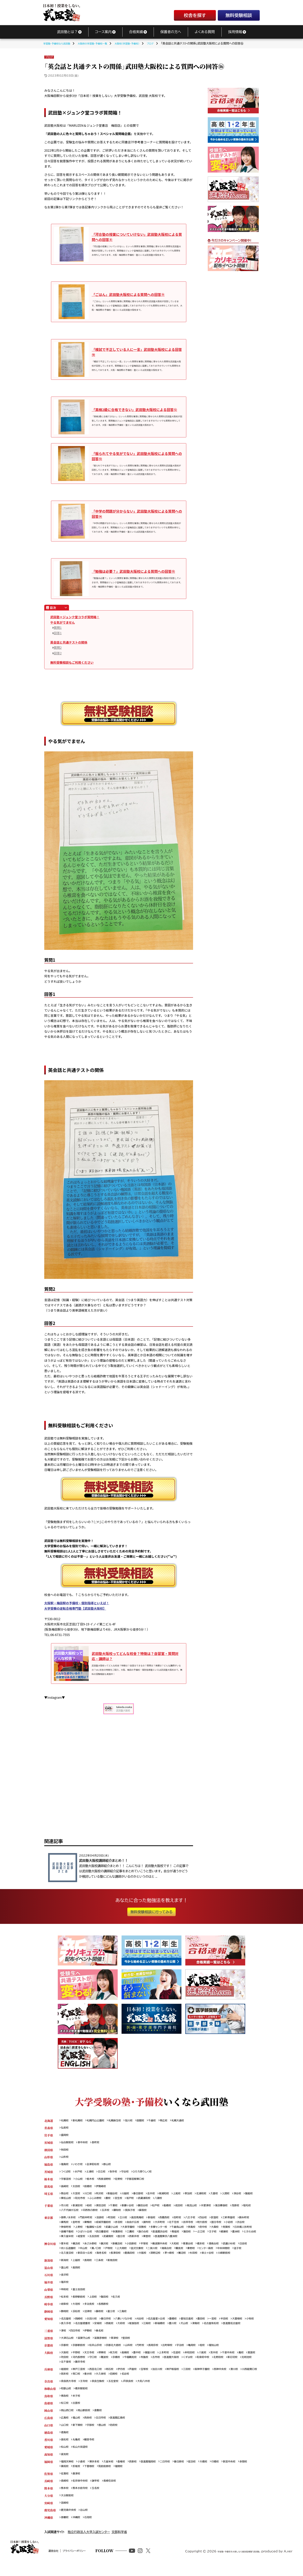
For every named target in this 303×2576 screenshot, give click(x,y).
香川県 (48, 2447)
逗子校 (84, 2238)
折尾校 (91, 2475)
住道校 (190, 2354)
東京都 (48, 2195)
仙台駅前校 (68, 2115)
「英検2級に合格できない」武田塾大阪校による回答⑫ (133, 396)
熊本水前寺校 (83, 2498)
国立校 (214, 2215)
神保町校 (93, 2205)
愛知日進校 (203, 2313)
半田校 (244, 2313)
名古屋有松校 (70, 2323)
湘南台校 (192, 2233)
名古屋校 (67, 2313)
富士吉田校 (81, 2282)
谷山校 (87, 2521)
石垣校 (91, 2529)
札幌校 (65, 2092)
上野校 (107, 2205)
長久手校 (95, 2318)
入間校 (244, 2169)
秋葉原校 (176, 2210)
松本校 (65, 2290)
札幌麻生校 (121, 2092)
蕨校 (140, 2174)
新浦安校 (80, 2182)
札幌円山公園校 (100, 2092)
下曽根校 (105, 2475)
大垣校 (78, 2297)
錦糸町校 (67, 2200)
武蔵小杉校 (249, 2228)
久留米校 (114, 2470)
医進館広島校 (124, 2423)
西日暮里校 (158, 2210)
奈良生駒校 (103, 2385)
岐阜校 (65, 2297)
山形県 (48, 2131)
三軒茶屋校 (249, 2195)
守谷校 (132, 2146)
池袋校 (105, 2195)
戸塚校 (127, 2233)
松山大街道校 (83, 2454)
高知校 (65, 2462)
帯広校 (176, 2092)
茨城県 (48, 2146)
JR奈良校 (136, 2385)
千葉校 (120, 2182)
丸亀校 (78, 2447)
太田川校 (95, 2313)
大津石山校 (68, 2338)
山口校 (65, 2431)
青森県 (48, 2100)
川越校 (133, 2169)
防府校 (120, 2431)
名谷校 (167, 2377)
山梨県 (48, 2282)
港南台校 (232, 2228)
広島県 (48, 2424)
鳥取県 (48, 2401)
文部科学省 (119, 2544)
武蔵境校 (200, 2215)
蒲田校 (65, 2215)
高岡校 (78, 2259)
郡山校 (112, 2138)
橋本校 (217, 2228)
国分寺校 (251, 2200)
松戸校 (167, 2182)
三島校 (129, 2305)
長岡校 (91, 2251)
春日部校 (147, 2169)
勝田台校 (153, 2182)
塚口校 (113, 2377)
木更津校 (223, 2182)
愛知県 (48, 2313)
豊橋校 (187, 2313)
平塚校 (154, 2228)
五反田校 (184, 2215)
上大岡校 (142, 2233)
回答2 (58, 628)
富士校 (117, 2305)
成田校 (192, 2182)
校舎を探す (195, 15)
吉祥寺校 (219, 2200)
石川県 (48, 2267)
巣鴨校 (107, 2200)
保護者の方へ (170, 31)
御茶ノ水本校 (69, 2195)
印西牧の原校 (120, 2187)
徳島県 (48, 2439)
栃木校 (94, 2154)
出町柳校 (180, 2346)
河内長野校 (104, 2359)
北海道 (48, 2092)
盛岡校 (65, 2107)
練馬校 (81, 2200)
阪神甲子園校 (219, 2372)
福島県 (48, 2138)
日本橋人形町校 (97, 2210)
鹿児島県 (50, 2522)
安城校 (131, 2318)
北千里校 (114, 2364)
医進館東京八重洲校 (74, 2220)
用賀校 (78, 2210)
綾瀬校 (107, 2215)
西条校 (91, 2423)
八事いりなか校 (131, 2313)
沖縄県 (48, 2529)
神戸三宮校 (81, 2372)
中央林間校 (68, 2238)
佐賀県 (48, 2483)
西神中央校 (239, 2372)
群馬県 (48, 2162)
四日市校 (77, 2331)
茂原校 (65, 2187)
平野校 (78, 2354)
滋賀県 (48, 2339)
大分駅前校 (68, 2506)
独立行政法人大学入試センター (89, 2544)
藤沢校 (110, 2228)
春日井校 (111, 2313)
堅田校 (134, 2338)
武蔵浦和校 (180, 2174)
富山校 (65, 2259)
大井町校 (188, 2200)
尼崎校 (154, 2377)
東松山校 (93, 2174)
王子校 (94, 2215)
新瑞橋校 (201, 2318)
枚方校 (120, 2354)
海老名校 (139, 2238)
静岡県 (48, 2305)
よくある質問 (205, 31)
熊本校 (65, 2498)
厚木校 (65, 2228)
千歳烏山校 (218, 2205)
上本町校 (176, 2354)
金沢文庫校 (159, 2233)
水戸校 (80, 2146)
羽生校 (151, 2174)
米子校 (78, 2400)
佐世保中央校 (83, 2491)
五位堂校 (120, 2385)
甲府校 (65, 2282)
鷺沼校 (228, 2238)
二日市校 (178, 2470)
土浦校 (93, 2146)
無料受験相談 (239, 15)
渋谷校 (78, 2205)
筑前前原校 (123, 2475)
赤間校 (65, 2475)
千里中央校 (247, 2354)
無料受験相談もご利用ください (72, 637)
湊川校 (65, 2377)
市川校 (65, 2182)
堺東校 (107, 2354)
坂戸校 (164, 2174)
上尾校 (190, 2169)
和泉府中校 (243, 2359)
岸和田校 (205, 2354)
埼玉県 (48, 2169)
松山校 (65, 2454)
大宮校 (78, 2169)
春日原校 (193, 2470)
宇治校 (195, 2346)
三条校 (104, 2251)
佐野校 (125, 2154)
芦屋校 (141, 2372)
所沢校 (104, 2169)
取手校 (119, 2146)
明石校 (115, 2372)
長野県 (48, 2290)
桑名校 (104, 2331)
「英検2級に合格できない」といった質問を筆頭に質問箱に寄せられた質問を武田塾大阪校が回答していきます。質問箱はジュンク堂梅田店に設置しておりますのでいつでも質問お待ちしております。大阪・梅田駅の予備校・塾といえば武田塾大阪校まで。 (137, 408)
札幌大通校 (192, 2092)
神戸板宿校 (186, 2372)
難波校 (133, 2359)
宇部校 (94, 2431)
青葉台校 (203, 2228)
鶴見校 (207, 2233)
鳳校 (64, 2359)
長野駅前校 (81, 2290)
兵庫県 (48, 2372)
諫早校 (100, 2491)
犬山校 (227, 2318)
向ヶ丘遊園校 (82, 2233)
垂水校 (125, 2377)
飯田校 (110, 2290)
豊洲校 (120, 2215)
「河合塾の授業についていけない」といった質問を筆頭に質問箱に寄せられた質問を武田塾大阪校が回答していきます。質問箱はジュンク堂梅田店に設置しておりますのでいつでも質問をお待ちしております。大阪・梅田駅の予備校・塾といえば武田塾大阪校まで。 (137, 248)
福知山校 (232, 2346)
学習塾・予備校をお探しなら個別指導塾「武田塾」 (227, 2569)
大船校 (184, 2238)
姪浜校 (207, 2470)
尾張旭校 (172, 2318)
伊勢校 (91, 2331)
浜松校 (78, 2305)
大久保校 (140, 2377)
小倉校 (84, 2470)
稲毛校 (78, 2187)
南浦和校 (176, 2169)
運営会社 (67, 2570)
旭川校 (137, 2092)
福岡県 (48, 2470)
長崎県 (48, 2491)
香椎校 (128, 2470)
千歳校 (163, 2092)
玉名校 (100, 2498)
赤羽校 (141, 2200)
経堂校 (170, 2215)
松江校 (65, 2408)
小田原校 (140, 2228)
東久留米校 (154, 2215)
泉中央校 (86, 2115)
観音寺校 (93, 2447)
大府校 (157, 2318)
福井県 (48, 2275)
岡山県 (48, 2416)
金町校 (94, 2200)
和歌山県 (50, 2393)
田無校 (178, 2205)
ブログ (49, 57)
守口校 (120, 2359)
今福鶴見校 (161, 2359)
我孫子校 (165, 2187)
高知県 (48, 2463)
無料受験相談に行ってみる (151, 1883)
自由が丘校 (157, 2200)
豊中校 (145, 2354)
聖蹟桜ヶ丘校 (124, 2205)
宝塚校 (154, 2372)
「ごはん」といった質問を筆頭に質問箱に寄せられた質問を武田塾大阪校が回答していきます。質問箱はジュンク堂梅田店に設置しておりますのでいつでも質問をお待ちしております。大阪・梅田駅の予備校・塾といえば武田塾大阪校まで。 (137, 300)
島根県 (48, 2408)
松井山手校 (100, 2346)
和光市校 (108, 2174)
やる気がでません (62, 597)
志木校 (161, 2169)
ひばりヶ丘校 (138, 2210)
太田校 (78, 2161)
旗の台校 (204, 2210)
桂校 (219, 2346)
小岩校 (65, 2205)
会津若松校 (97, 2138)
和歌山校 (67, 2392)
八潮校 (195, 2174)
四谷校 (220, 2195)
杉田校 (241, 2238)
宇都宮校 (67, 2154)
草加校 (203, 2169)
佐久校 (122, 2290)
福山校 (78, 2423)
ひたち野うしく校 (152, 2146)
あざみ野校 (94, 2228)
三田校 (202, 2372)
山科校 (137, 2346)
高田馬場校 (147, 2195)
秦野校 (219, 2233)
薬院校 (78, 2475)
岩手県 (48, 2108)
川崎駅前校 (86, 2243)
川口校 (91, 2169)
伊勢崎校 (105, 2161)
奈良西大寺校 (70, 2385)
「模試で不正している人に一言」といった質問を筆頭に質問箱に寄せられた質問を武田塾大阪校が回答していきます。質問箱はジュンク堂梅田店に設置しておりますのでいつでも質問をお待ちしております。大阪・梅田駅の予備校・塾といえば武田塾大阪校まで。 (137, 357)
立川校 (131, 2195)
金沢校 (65, 2267)
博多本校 (99, 2470)
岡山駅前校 (87, 2416)
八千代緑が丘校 (97, 2187)
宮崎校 (65, 2514)
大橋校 (220, 2470)
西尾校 (144, 2318)
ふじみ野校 (125, 2174)
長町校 (100, 2115)
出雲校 (78, 2408)
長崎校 (65, 2491)
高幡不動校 (118, 2210)
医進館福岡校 (159, 2470)
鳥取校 (65, 2400)
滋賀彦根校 (106, 2338)
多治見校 (93, 2297)
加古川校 (169, 2372)
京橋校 (145, 2359)
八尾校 (219, 2354)
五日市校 (105, 2423)
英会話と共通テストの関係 (68, 617)
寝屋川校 (160, 2354)
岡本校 (100, 2377)
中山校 (99, 2233)
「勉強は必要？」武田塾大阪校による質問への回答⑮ (132, 548)
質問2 (58, 622)
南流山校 (207, 2182)
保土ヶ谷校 (68, 2243)
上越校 (78, 2251)
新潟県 (48, 2251)
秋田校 (65, 2123)
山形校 (65, 2130)
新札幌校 (80, 2092)
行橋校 (233, 2470)
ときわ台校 (136, 2215)
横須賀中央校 (171, 2228)
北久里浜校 (100, 2238)
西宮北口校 (100, 2372)
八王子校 (206, 2195)
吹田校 (88, 2359)
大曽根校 (67, 2318)
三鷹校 (190, 2210)
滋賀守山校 (87, 2338)
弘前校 (65, 2099)
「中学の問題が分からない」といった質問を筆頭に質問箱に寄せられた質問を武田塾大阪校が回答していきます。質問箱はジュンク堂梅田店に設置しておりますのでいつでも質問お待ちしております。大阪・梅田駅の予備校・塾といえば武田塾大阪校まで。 (137, 507)
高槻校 (133, 2354)
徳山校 (107, 2431)
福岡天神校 (68, 2470)
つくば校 (66, 2146)
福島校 (65, 2138)
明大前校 (235, 2200)
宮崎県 (48, 2514)
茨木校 (231, 2354)
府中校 (247, 2205)
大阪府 (48, 2354)
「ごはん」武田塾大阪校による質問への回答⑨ (127, 289)
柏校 (92, 2182)
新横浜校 (124, 2228)
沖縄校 (78, 2529)
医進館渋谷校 (223, 2210)
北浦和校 (217, 2169)
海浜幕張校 (240, 2182)
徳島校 (65, 2439)
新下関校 (80, 2431)
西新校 (141, 2470)
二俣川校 (177, 2233)
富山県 (48, 2259)
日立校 (106, 2146)
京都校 (65, 2346)
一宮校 (231, 2313)
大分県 (48, 2506)
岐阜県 (48, 2298)
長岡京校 (165, 2346)
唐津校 (78, 2483)
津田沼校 (105, 2182)
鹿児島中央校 (70, 2521)
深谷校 (65, 2174)
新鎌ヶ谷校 (136, 2182)
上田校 (97, 2290)
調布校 (173, 2200)
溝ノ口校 (113, 2233)
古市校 (190, 2359)
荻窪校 (233, 2195)
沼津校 (91, 2305)
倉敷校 (103, 2416)
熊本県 (48, 2498)
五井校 (137, 2187)
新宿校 (162, 2195)
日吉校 (65, 2233)
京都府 (48, 2347)
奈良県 (48, 2385)
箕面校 (75, 2359)
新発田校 (118, 2251)
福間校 (138, 2475)
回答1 (58, 608)
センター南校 (236, 2233)
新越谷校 (118, 2169)
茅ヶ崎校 (214, 2238)
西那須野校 (110, 2154)
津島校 (240, 2318)
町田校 (118, 2195)
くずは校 (226, 2359)
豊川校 (214, 2318)
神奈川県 (50, 2228)
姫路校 (65, 2372)
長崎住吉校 (116, 2491)
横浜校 (78, 2228)
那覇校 (65, 2529)
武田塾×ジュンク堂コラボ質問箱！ (75, 592)
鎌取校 (150, 2187)
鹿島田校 (170, 2238)
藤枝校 (104, 2305)
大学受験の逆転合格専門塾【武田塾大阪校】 (75, 1583)
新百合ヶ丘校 (120, 2238)
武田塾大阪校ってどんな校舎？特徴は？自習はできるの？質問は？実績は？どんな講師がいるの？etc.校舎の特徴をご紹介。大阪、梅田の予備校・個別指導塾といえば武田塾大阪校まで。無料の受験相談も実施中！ (137, 1643)
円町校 (150, 2346)
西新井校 (229, 2215)
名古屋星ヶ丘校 (168, 2313)
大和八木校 (154, 2385)
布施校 (177, 2359)
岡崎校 (81, 2313)
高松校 (65, 2447)
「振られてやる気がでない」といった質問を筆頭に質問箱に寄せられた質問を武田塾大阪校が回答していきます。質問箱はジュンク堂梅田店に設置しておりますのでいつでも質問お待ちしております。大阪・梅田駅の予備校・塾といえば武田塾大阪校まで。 (137, 453)
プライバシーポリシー (91, 2570)
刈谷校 (150, 2313)
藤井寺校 (130, 2364)
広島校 (65, 2423)
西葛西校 (177, 2195)
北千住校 (203, 2200)
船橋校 (179, 2182)
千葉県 (48, 2182)
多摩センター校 (197, 2205)
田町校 (191, 2195)
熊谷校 (65, 2169)
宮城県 (48, 2115)
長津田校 (154, 2238)
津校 (64, 2331)
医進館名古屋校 (93, 2323)
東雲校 (243, 2215)
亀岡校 (207, 2346)
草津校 (121, 2338)
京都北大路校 (120, 2346)
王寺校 (87, 2385)
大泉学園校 (163, 2205)
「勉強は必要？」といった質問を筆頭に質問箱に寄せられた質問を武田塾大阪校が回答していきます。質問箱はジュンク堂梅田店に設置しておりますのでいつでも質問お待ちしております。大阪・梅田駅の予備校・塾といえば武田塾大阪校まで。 (136, 559)
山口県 (48, 2432)
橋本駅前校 (84, 2392)
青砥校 (240, 2210)
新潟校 (65, 2251)
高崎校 (65, 2161)
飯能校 (78, 2174)
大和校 (189, 2228)
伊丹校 (128, 2372)
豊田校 (218, 2313)
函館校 (150, 2092)
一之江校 (80, 2215)
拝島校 (234, 2205)
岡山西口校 (68, 2416)
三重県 (48, 2331)
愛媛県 (48, 2455)
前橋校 (91, 2161)
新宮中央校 (249, 2470)
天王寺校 (93, 2354)
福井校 (65, 2274)
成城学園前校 (124, 2200)
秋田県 (48, 2123)
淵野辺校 (199, 2238)
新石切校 (83, 2364)
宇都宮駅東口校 (144, 2154)
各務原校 (108, 2297)
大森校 (65, 2210)
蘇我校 (179, 2187)
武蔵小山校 (144, 2205)
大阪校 (65, 2354)
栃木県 (48, 2154)
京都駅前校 (81, 2346)
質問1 (58, 602)
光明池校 (99, 2364)
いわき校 (80, 2138)
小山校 (81, 2154)
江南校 (186, 2318)
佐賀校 (65, 2483)
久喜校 (231, 2169)
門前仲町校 (89, 2195)
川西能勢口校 (83, 2377)
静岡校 (65, 2305)
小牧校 (81, 2318)
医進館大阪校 (207, 2359)
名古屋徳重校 (114, 2318)
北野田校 (67, 2364)
